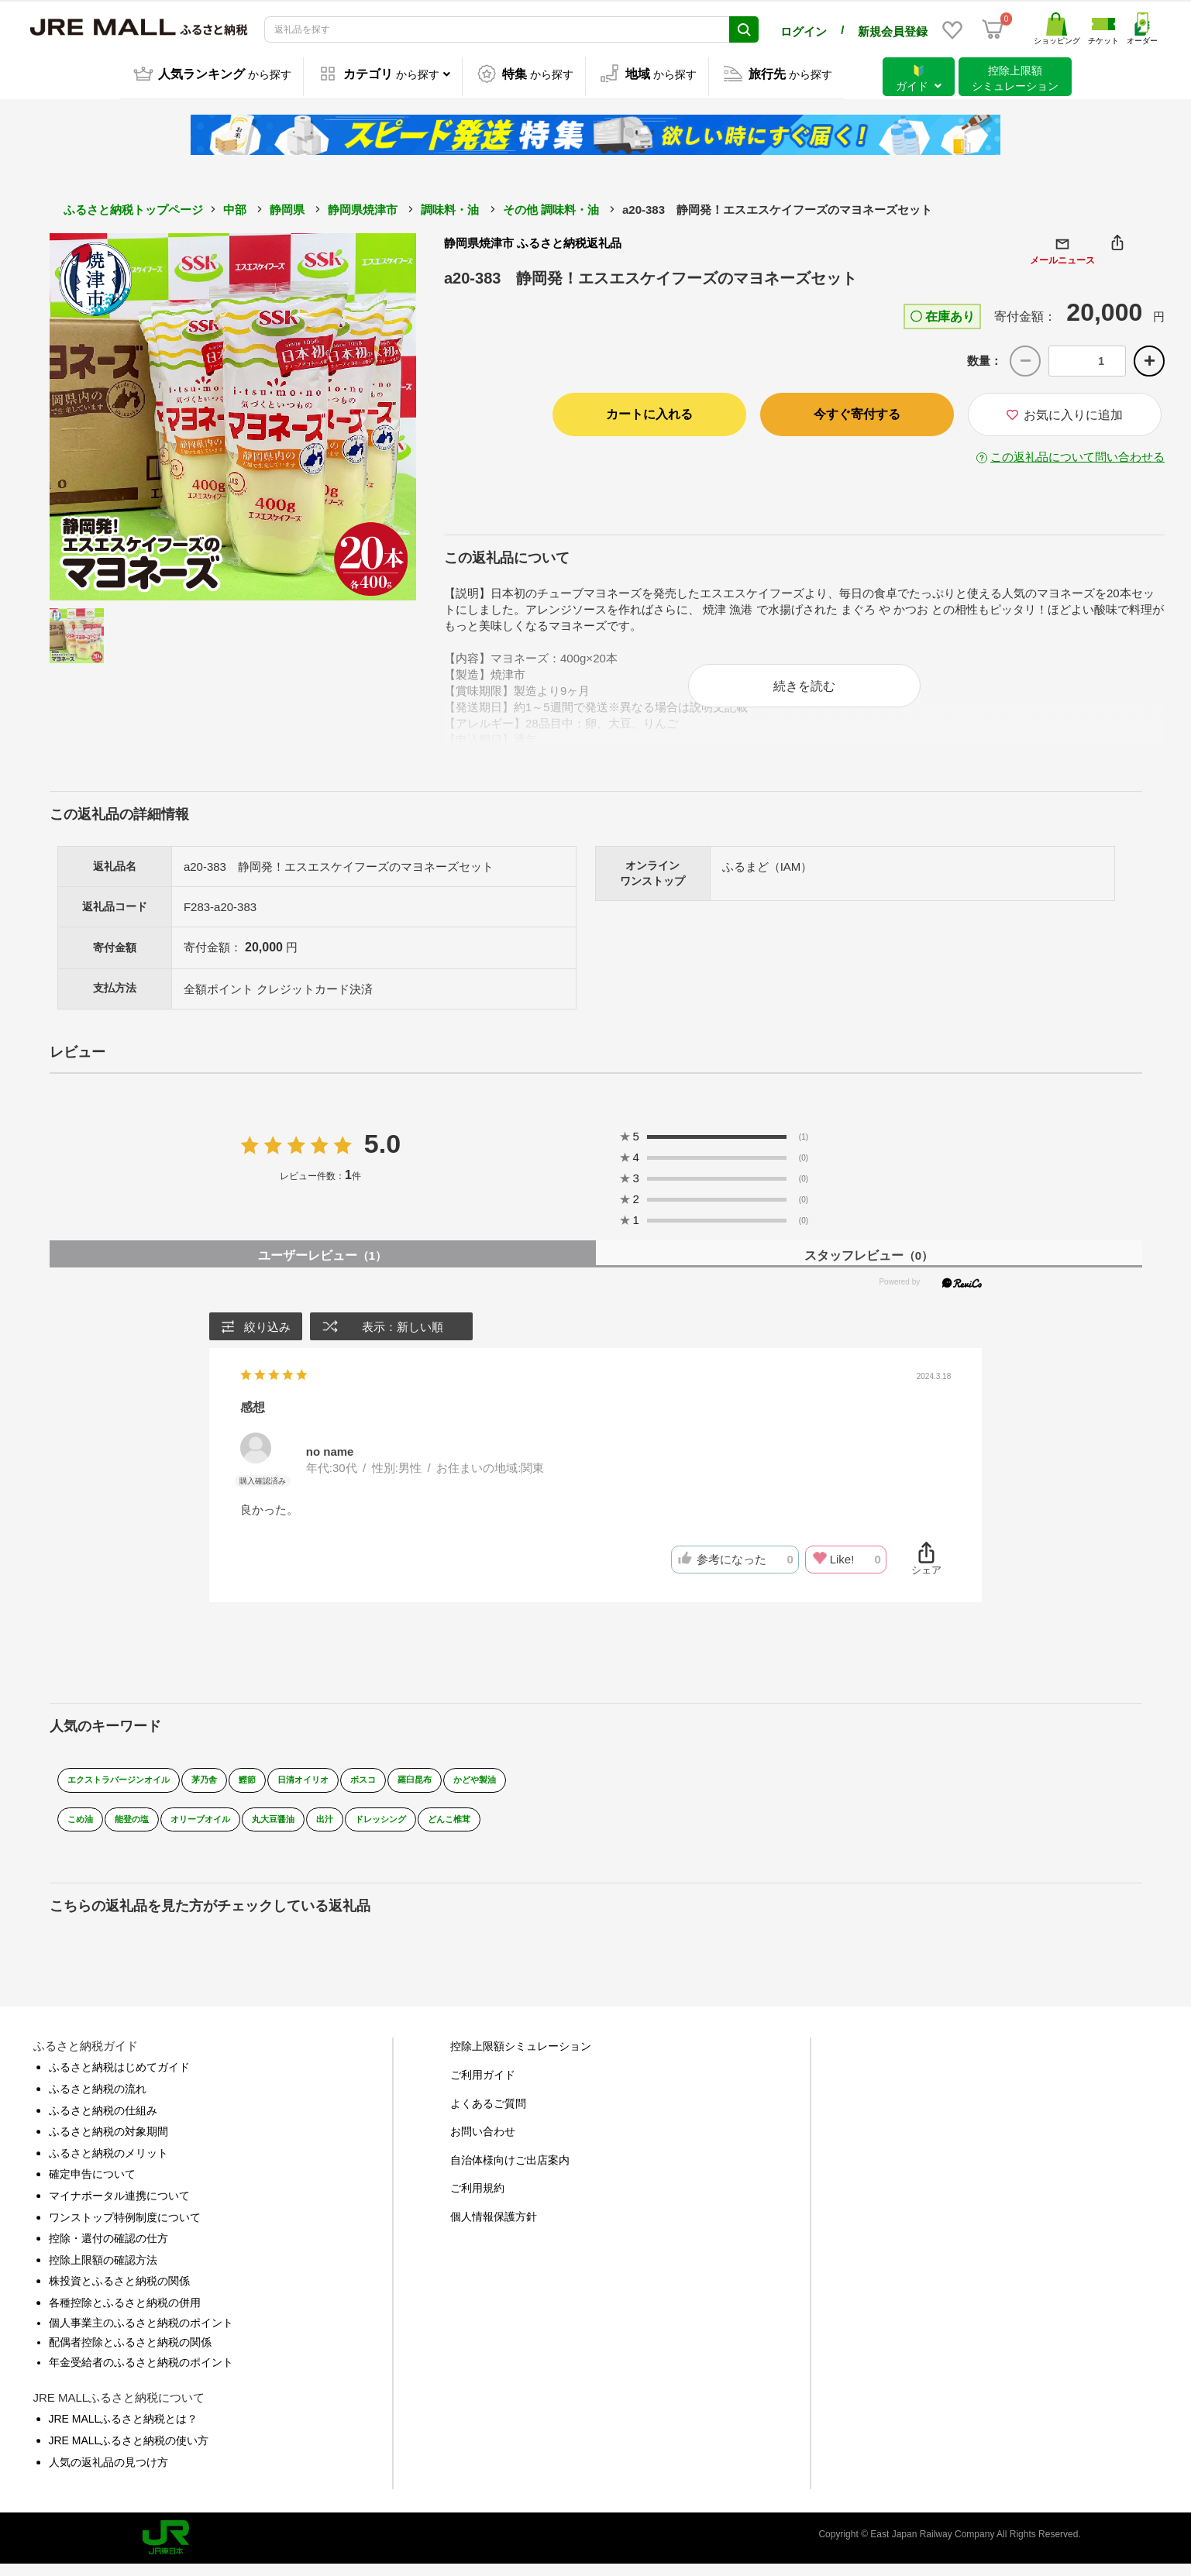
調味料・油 (450, 206)
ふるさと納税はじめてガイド (119, 2078)
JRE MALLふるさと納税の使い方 (129, 2452)
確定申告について (92, 2185)
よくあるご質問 (488, 2115)
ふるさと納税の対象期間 (108, 2143)
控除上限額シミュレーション (520, 2058)
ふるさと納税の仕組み (103, 2122)
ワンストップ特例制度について (125, 2229)
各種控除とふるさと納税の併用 (125, 2314)
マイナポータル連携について (119, 2207)
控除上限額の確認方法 (103, 2271)
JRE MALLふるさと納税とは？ (123, 2430)
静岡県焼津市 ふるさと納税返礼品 (532, 239)
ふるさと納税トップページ (133, 206)
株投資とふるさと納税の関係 (119, 2292)
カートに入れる (649, 411)
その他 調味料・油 (551, 206)
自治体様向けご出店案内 (510, 2171)
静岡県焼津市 (363, 206)
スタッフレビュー (868, 1267)
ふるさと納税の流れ (97, 2100)
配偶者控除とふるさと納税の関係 (130, 2353)
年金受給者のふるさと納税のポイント (141, 2374)
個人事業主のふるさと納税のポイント (141, 2334)
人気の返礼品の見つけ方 (108, 2474)
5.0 (382, 1155)
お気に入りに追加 (1065, 411)
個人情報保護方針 (493, 2228)
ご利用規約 (477, 2199)
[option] (233, 413)
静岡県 (287, 206)
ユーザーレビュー (322, 1267)
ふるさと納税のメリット (108, 2164)
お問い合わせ (482, 2143)
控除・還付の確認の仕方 (108, 2250)
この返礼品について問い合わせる (1077, 453)
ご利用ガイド (482, 2086)
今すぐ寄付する (857, 411)
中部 (234, 206)
